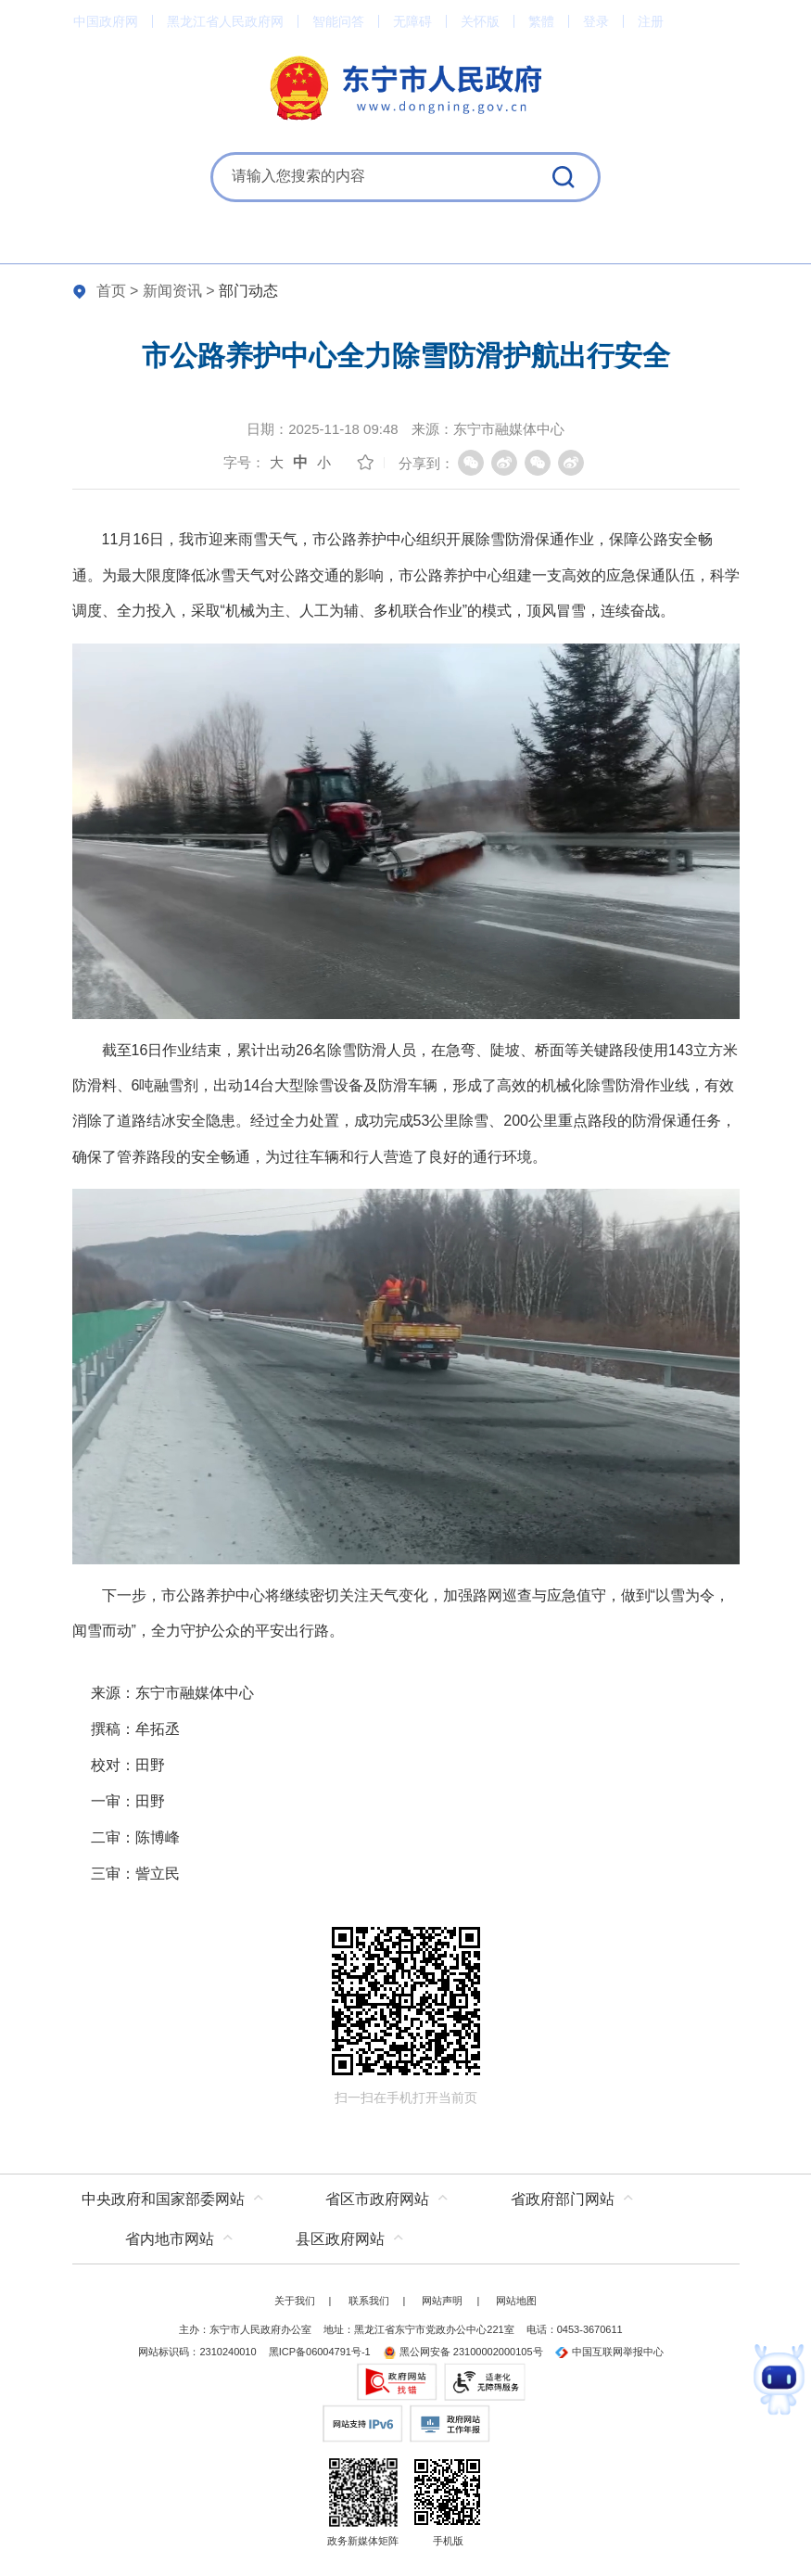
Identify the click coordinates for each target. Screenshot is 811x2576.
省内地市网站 (169, 2239)
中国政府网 (105, 21)
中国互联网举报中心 (609, 2351)
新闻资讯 (172, 291)
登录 (596, 21)
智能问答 (338, 21)
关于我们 (294, 2300)
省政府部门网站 (563, 2199)
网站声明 (442, 2300)
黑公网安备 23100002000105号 (463, 2351)
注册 (651, 21)
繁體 (541, 21)
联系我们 (368, 2300)
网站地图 (516, 2300)
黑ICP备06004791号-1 (320, 2351)
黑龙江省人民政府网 (225, 21)
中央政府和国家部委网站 (163, 2199)
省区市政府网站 (377, 2199)
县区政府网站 (340, 2239)
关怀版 (480, 21)
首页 (111, 291)
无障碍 (412, 21)
